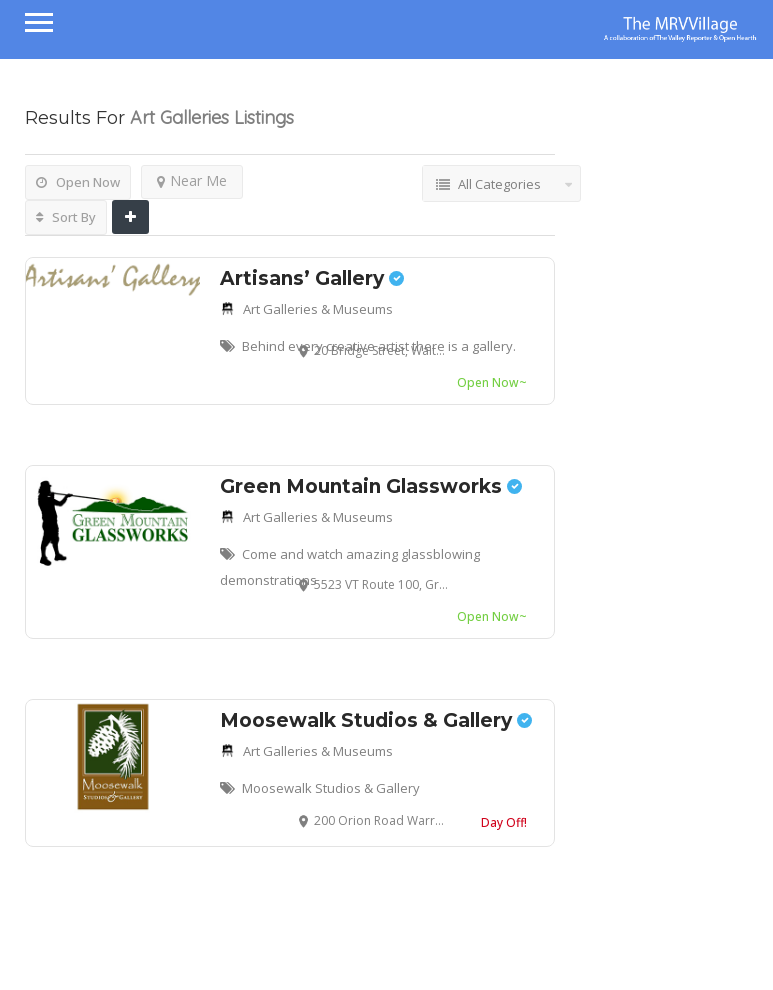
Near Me (192, 180)
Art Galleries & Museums (318, 309)
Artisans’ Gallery (312, 278)
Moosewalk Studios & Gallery (376, 720)
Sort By (66, 217)
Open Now (78, 182)
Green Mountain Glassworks (371, 486)
